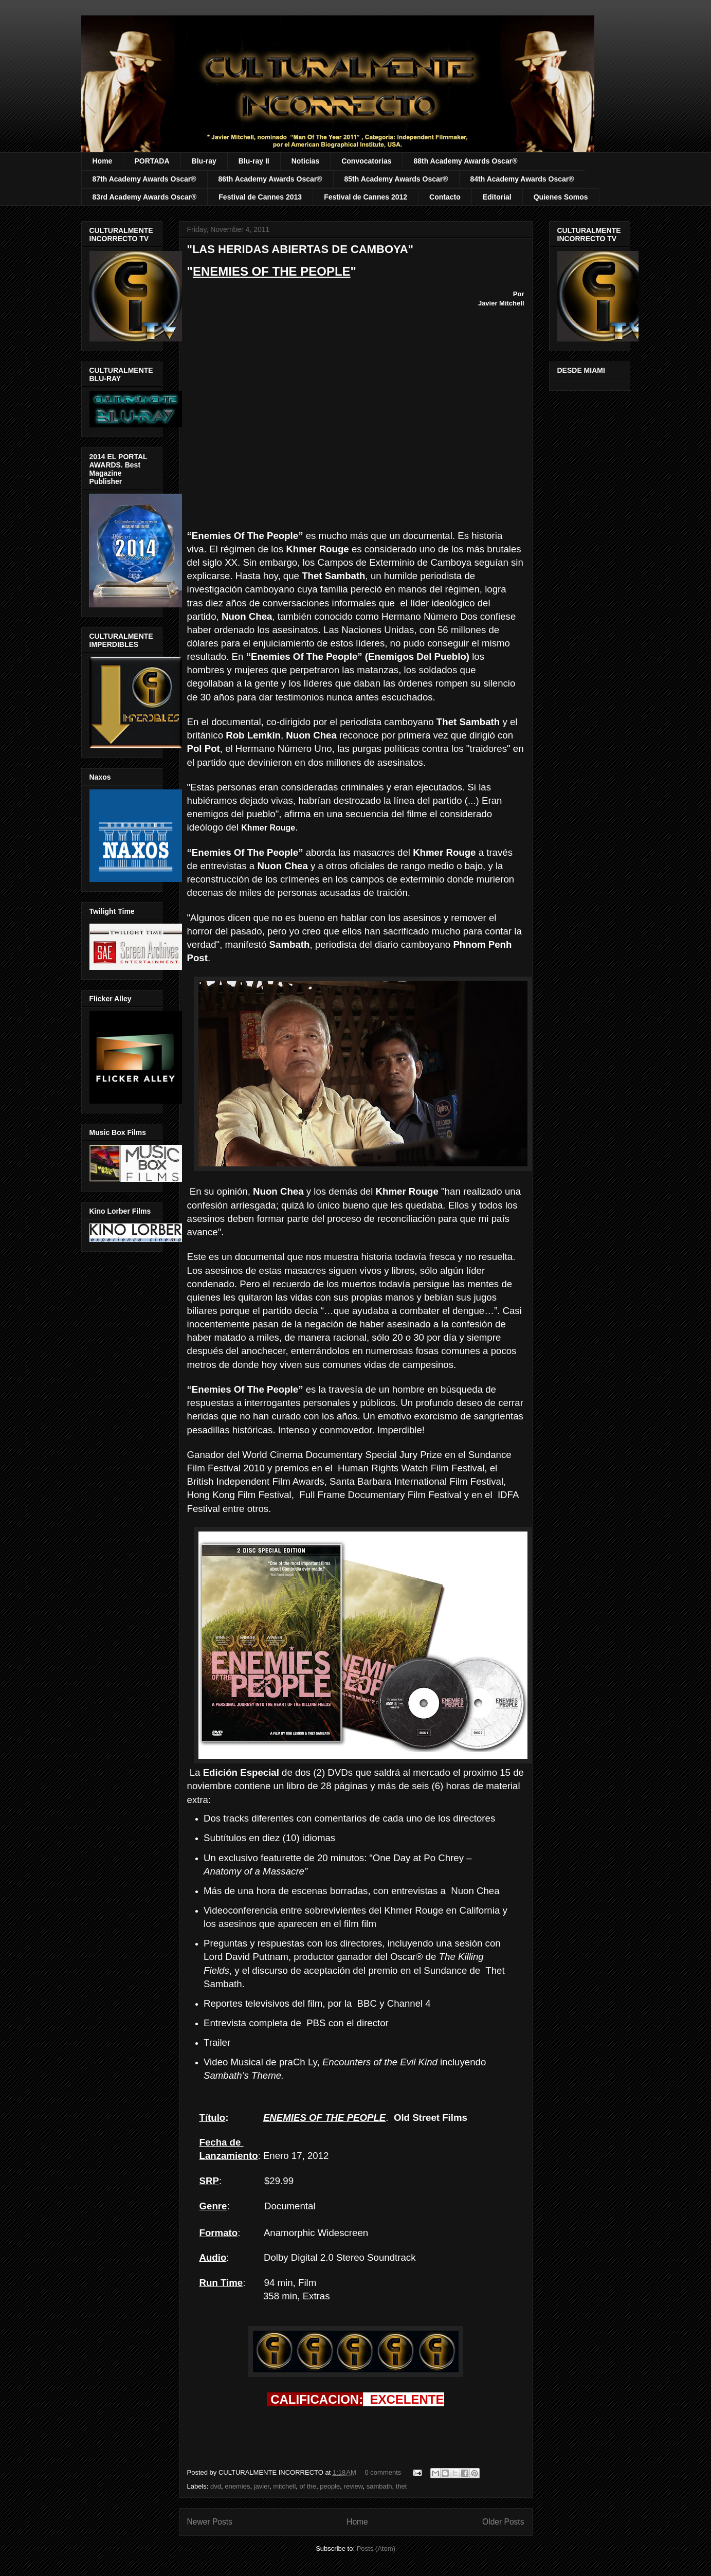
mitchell (284, 2486)
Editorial (497, 197)
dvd (215, 2486)
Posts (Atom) (376, 2548)
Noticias (305, 161)
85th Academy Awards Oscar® (396, 179)
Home (103, 161)
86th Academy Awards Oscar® (270, 179)
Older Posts (503, 2521)
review (353, 2486)
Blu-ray (204, 161)
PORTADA (151, 161)
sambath (379, 2486)
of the (308, 2486)
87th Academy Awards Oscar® (144, 179)
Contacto (445, 197)
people (330, 2486)
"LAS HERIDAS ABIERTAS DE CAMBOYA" (300, 249)
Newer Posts (209, 2521)
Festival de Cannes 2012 (365, 197)
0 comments (382, 2472)
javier (261, 2486)
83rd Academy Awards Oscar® (145, 197)
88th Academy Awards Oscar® (465, 161)
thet (401, 2486)
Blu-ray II (254, 161)
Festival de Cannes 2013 (260, 197)
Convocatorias (366, 161)
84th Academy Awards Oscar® (522, 179)
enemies (237, 2486)
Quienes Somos (561, 197)
